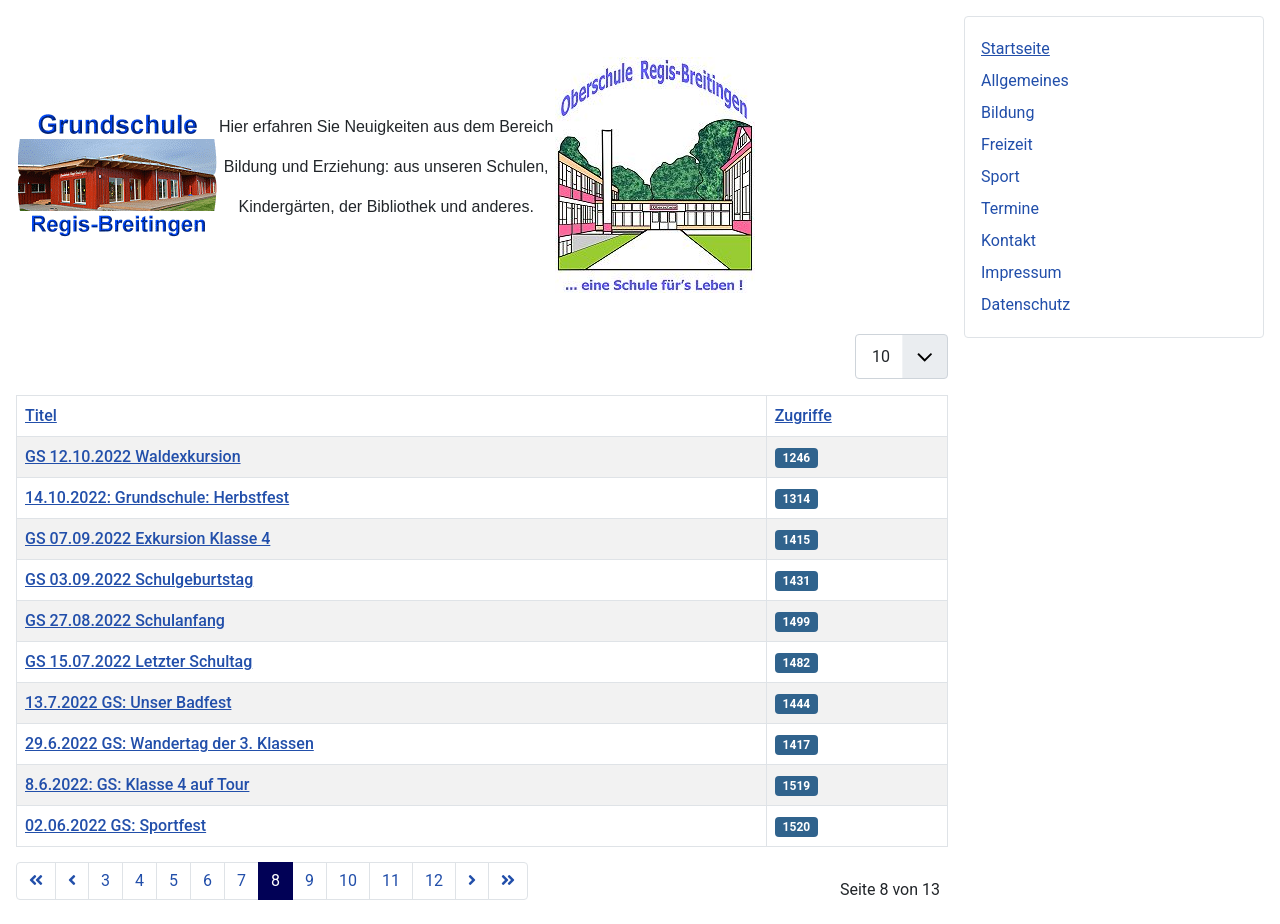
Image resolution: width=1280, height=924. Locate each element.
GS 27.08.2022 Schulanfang (125, 620)
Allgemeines (1025, 80)
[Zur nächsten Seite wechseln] (472, 881)
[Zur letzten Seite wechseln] (508, 881)
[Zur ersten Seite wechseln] (36, 881)
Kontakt (1008, 240)
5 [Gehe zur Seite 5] (173, 880)
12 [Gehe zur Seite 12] (434, 880)
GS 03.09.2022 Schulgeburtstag (139, 579)
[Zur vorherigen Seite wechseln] (72, 881)
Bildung (1007, 112)
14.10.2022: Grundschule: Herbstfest (157, 497)
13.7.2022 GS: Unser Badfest (128, 702)
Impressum (1021, 272)
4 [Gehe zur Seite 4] (139, 880)
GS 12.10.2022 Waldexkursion (133, 456)
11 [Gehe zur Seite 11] (391, 880)
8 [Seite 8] (275, 880)
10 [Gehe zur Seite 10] (348, 880)
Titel (41, 415)
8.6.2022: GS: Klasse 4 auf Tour (137, 784)
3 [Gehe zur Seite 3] (105, 880)
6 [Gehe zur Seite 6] (207, 880)
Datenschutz (1025, 304)
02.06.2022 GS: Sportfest (115, 825)
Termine (1010, 208)
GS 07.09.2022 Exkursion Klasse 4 (147, 538)
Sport (1000, 176)
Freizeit (1007, 144)
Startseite (1015, 48)
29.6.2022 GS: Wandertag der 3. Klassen (169, 743)
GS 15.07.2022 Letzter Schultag (138, 661)
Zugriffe (803, 415)
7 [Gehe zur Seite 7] (241, 880)
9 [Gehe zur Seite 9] (309, 880)
